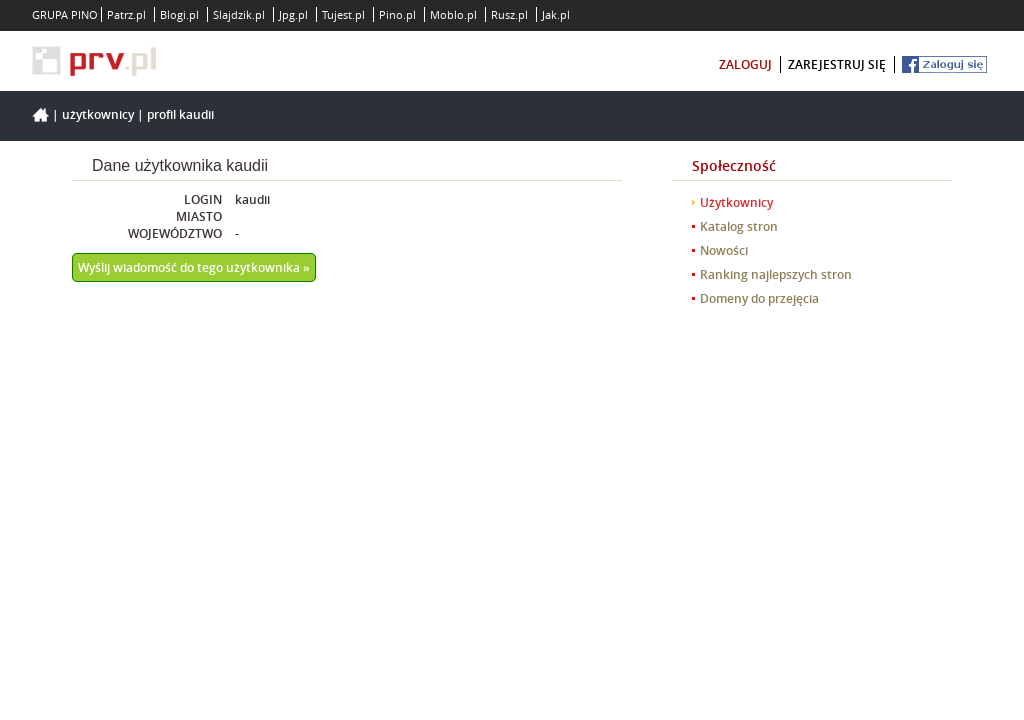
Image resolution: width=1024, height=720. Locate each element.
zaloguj (745, 64)
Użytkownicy (98, 114)
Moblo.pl (453, 14)
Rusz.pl (509, 14)
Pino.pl (397, 14)
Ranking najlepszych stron (776, 274)
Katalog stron (739, 226)
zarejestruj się (837, 64)
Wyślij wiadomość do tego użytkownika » (194, 267)
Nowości (724, 250)
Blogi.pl (179, 14)
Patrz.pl (126, 14)
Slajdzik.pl (239, 14)
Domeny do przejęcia (759, 298)
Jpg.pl (293, 14)
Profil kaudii (180, 114)
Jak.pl (556, 14)
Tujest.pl (343, 14)
